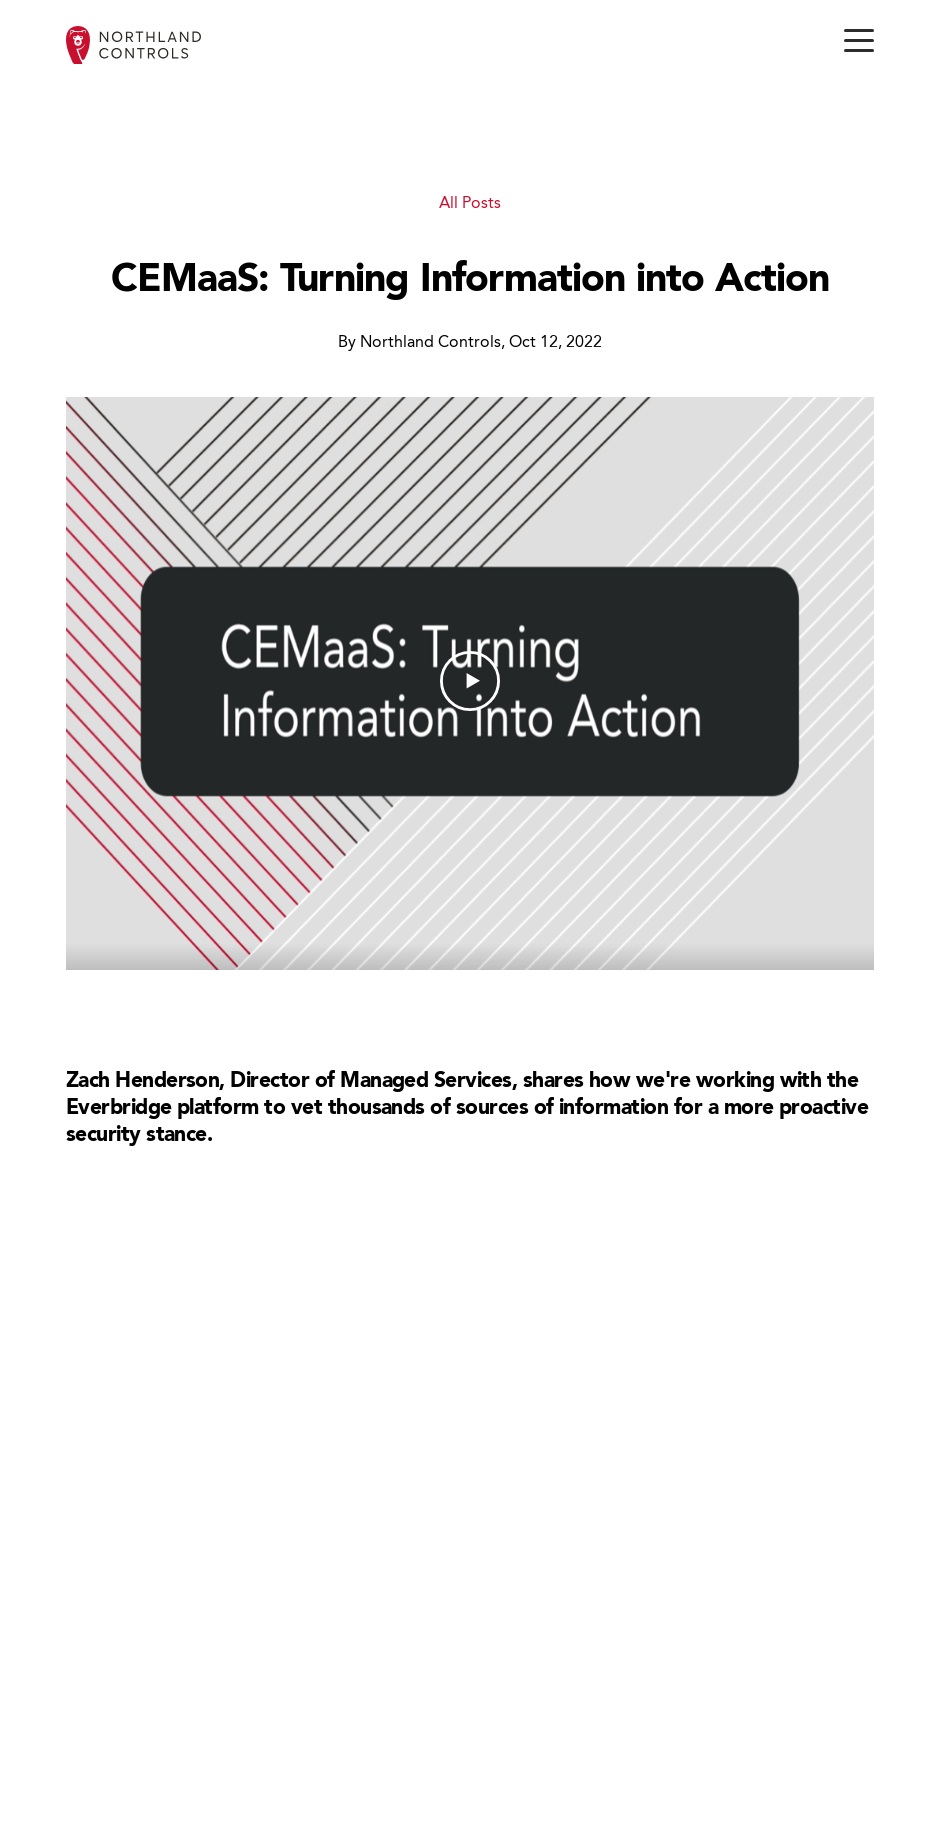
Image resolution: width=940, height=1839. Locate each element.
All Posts (470, 204)
